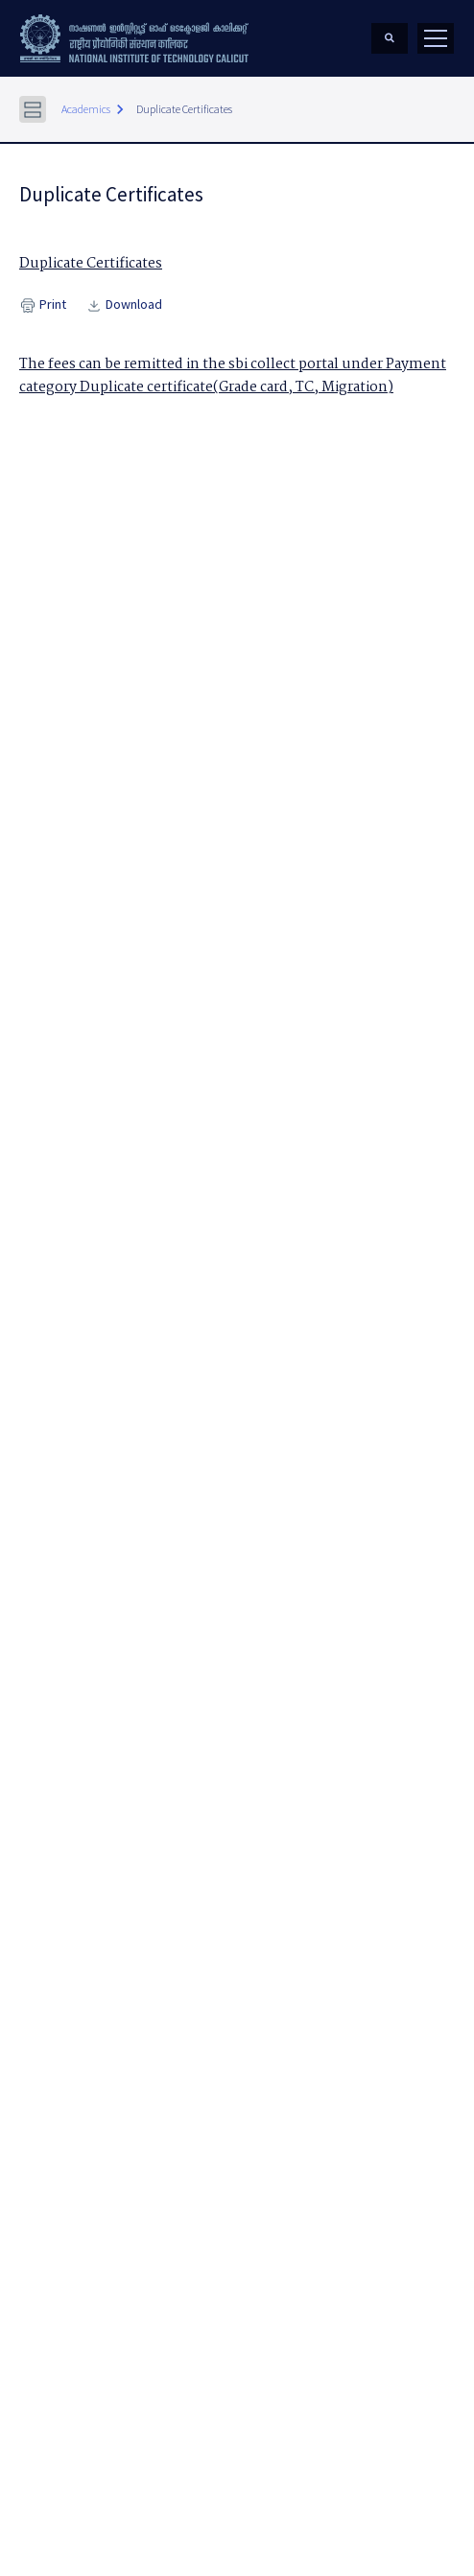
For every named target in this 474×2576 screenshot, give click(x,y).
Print (42, 305)
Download (123, 305)
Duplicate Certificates (184, 109)
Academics (85, 109)
